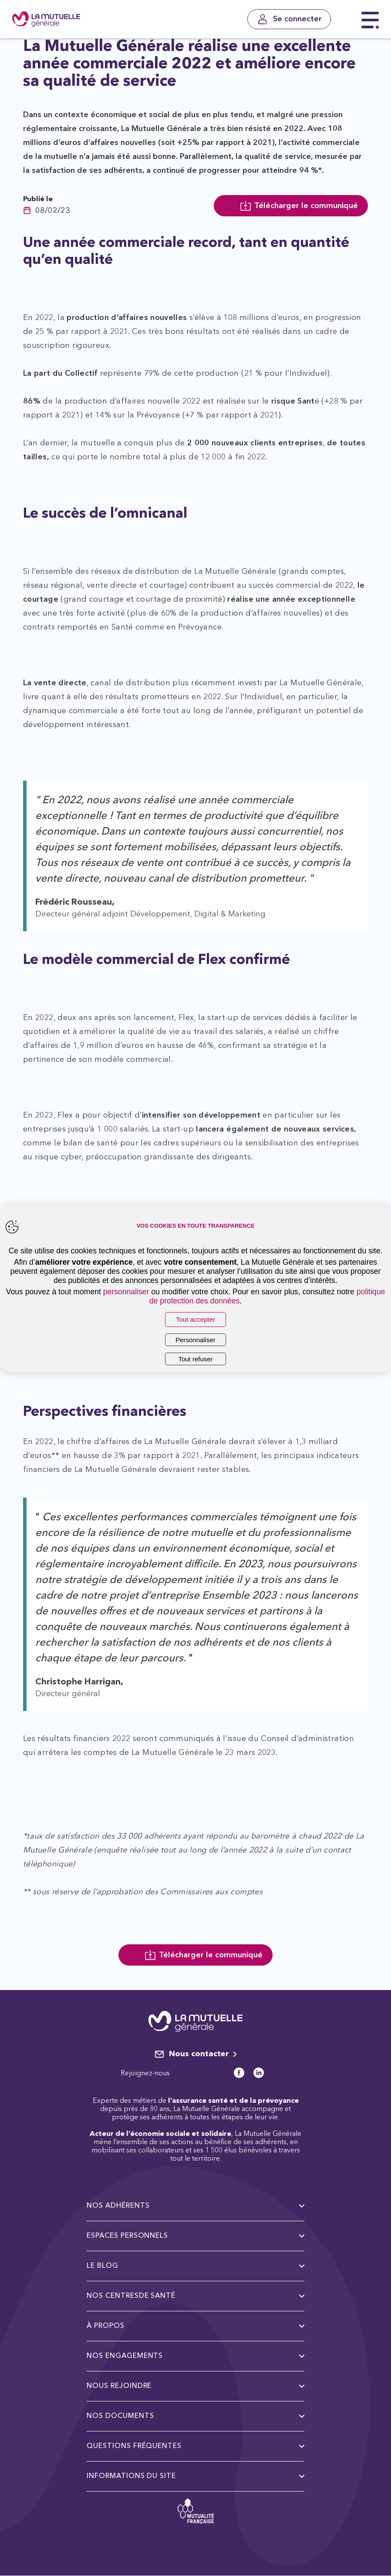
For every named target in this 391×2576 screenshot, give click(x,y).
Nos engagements (195, 2356)
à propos (195, 2326)
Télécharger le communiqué (299, 206)
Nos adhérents (195, 2205)
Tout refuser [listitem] (195, 1359)
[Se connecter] (289, 19)
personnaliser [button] (126, 1291)
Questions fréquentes (195, 2446)
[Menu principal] (370, 20)
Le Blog (195, 2266)
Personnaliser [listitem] (195, 1340)
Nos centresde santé (195, 2296)
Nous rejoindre (195, 2386)
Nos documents (195, 2416)
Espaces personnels (195, 2236)
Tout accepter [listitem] (195, 1319)
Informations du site (195, 2476)
